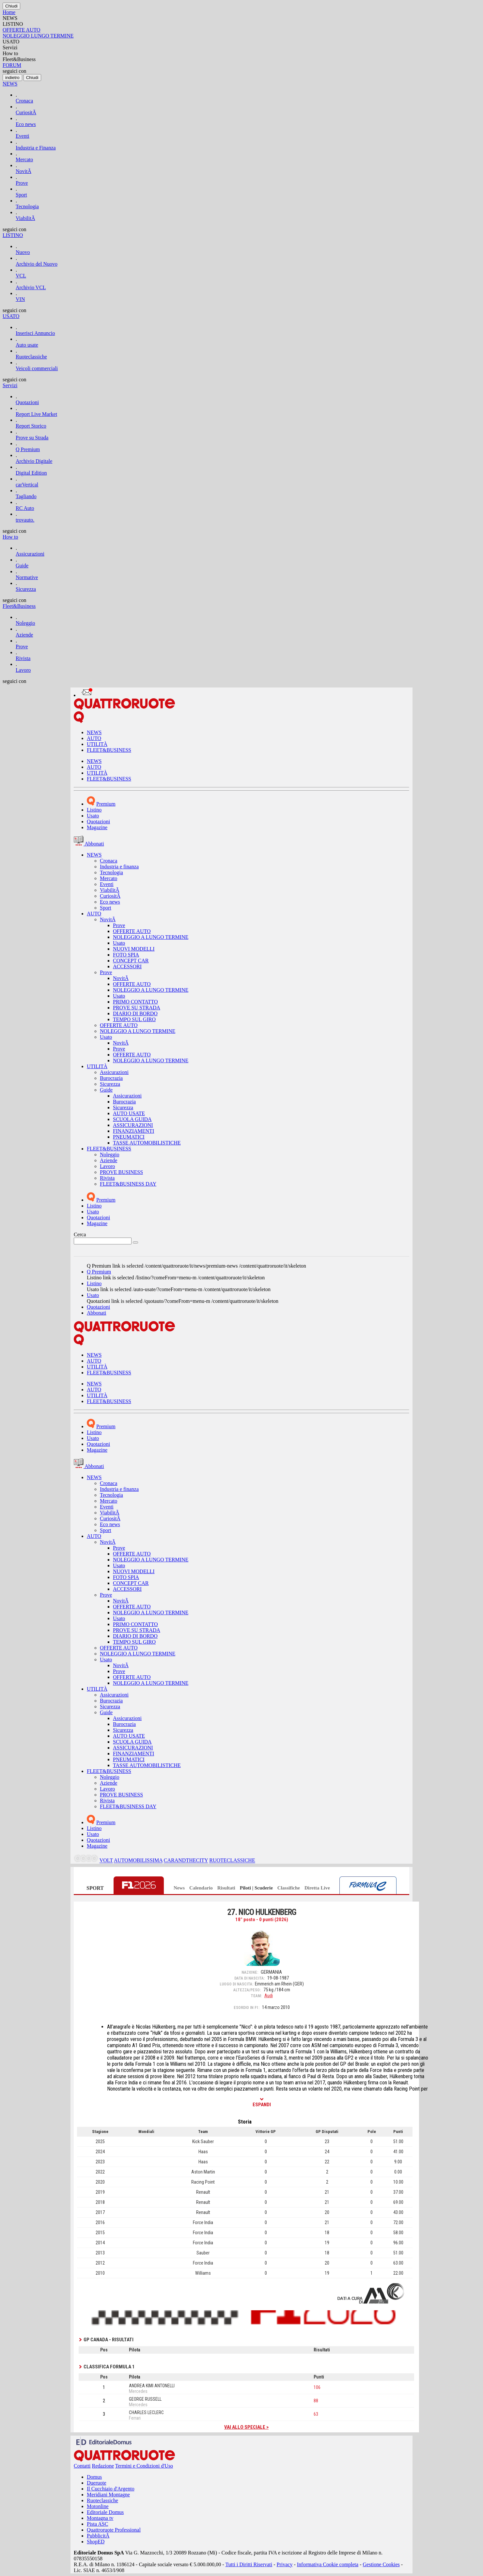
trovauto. (25, 520)
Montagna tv (100, 2518)
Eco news (26, 124)
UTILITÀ (97, 744)
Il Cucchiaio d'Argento (110, 2488)
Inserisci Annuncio (35, 333)
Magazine (97, 827)
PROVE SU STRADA (136, 1007)
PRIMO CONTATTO (135, 1001)
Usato (93, 815)
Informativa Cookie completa (327, 2564)
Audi (268, 1996)
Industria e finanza (119, 866)
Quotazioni (27, 402)
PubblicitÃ (98, 2535)
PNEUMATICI (129, 1137)
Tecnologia (27, 206)
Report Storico (31, 426)
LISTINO (13, 235)
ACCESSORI (127, 966)
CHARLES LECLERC (146, 2412)
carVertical (27, 484)
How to (10, 537)
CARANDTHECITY (186, 1860)
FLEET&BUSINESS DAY (128, 1184)
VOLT (106, 1860)
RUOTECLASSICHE (232, 1860)
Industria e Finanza (36, 147)
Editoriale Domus (105, 2512)
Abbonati (96, 1313)
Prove (22, 183)
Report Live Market (36, 414)
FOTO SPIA (126, 954)
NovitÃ (23, 171)
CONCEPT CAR (131, 960)
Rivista (23, 658)
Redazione (103, 2466)
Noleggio (25, 623)
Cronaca (24, 100)
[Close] (11, 6)
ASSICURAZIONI (133, 1125)
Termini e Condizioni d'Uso (144, 2466)
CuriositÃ (26, 112)
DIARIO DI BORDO (135, 1013)
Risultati (226, 1887)
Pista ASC (97, 2524)
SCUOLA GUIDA (132, 1119)
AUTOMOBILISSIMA (138, 1860)
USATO (11, 316)
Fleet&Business (19, 606)
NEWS (10, 84)
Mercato (24, 159)
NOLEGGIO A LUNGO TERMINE (150, 937)
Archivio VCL (31, 287)
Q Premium (28, 449)
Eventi (22, 136)
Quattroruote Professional (114, 2530)
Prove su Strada (32, 437)
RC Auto (25, 508)
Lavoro (23, 670)
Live (325, 1887)
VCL (21, 275)
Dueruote (96, 2483)
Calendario (201, 1887)
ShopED (95, 2541)
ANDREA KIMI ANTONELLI (152, 2385)
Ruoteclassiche (31, 356)
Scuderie (264, 1887)
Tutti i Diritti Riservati (248, 2564)
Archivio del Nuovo (36, 264)
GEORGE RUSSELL (145, 2399)
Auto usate (27, 345)
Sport (21, 195)
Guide (22, 565)
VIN (20, 299)
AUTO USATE (129, 1113)
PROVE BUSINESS (121, 1172)
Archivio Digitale (34, 461)
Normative (27, 577)
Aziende (24, 635)
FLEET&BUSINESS (109, 750)
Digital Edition (31, 473)
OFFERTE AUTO (132, 931)
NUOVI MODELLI (134, 949)
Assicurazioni (30, 554)
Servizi (10, 385)
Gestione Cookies (381, 2564)
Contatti (82, 2466)
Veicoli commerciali (37, 368)
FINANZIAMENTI (133, 1131)
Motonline (98, 2506)
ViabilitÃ (25, 218)
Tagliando (26, 496)
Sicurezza (26, 589)
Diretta (311, 1887)
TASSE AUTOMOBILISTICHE (147, 1143)
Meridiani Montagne (108, 2494)
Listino (94, 810)
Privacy (285, 2564)
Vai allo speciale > (246, 2427)
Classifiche (288, 1887)
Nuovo (23, 252)
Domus (94, 2477)
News (179, 1887)
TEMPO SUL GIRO (134, 1019)
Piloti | (246, 1887)
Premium (106, 804)
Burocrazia (111, 1078)
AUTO (94, 738)
